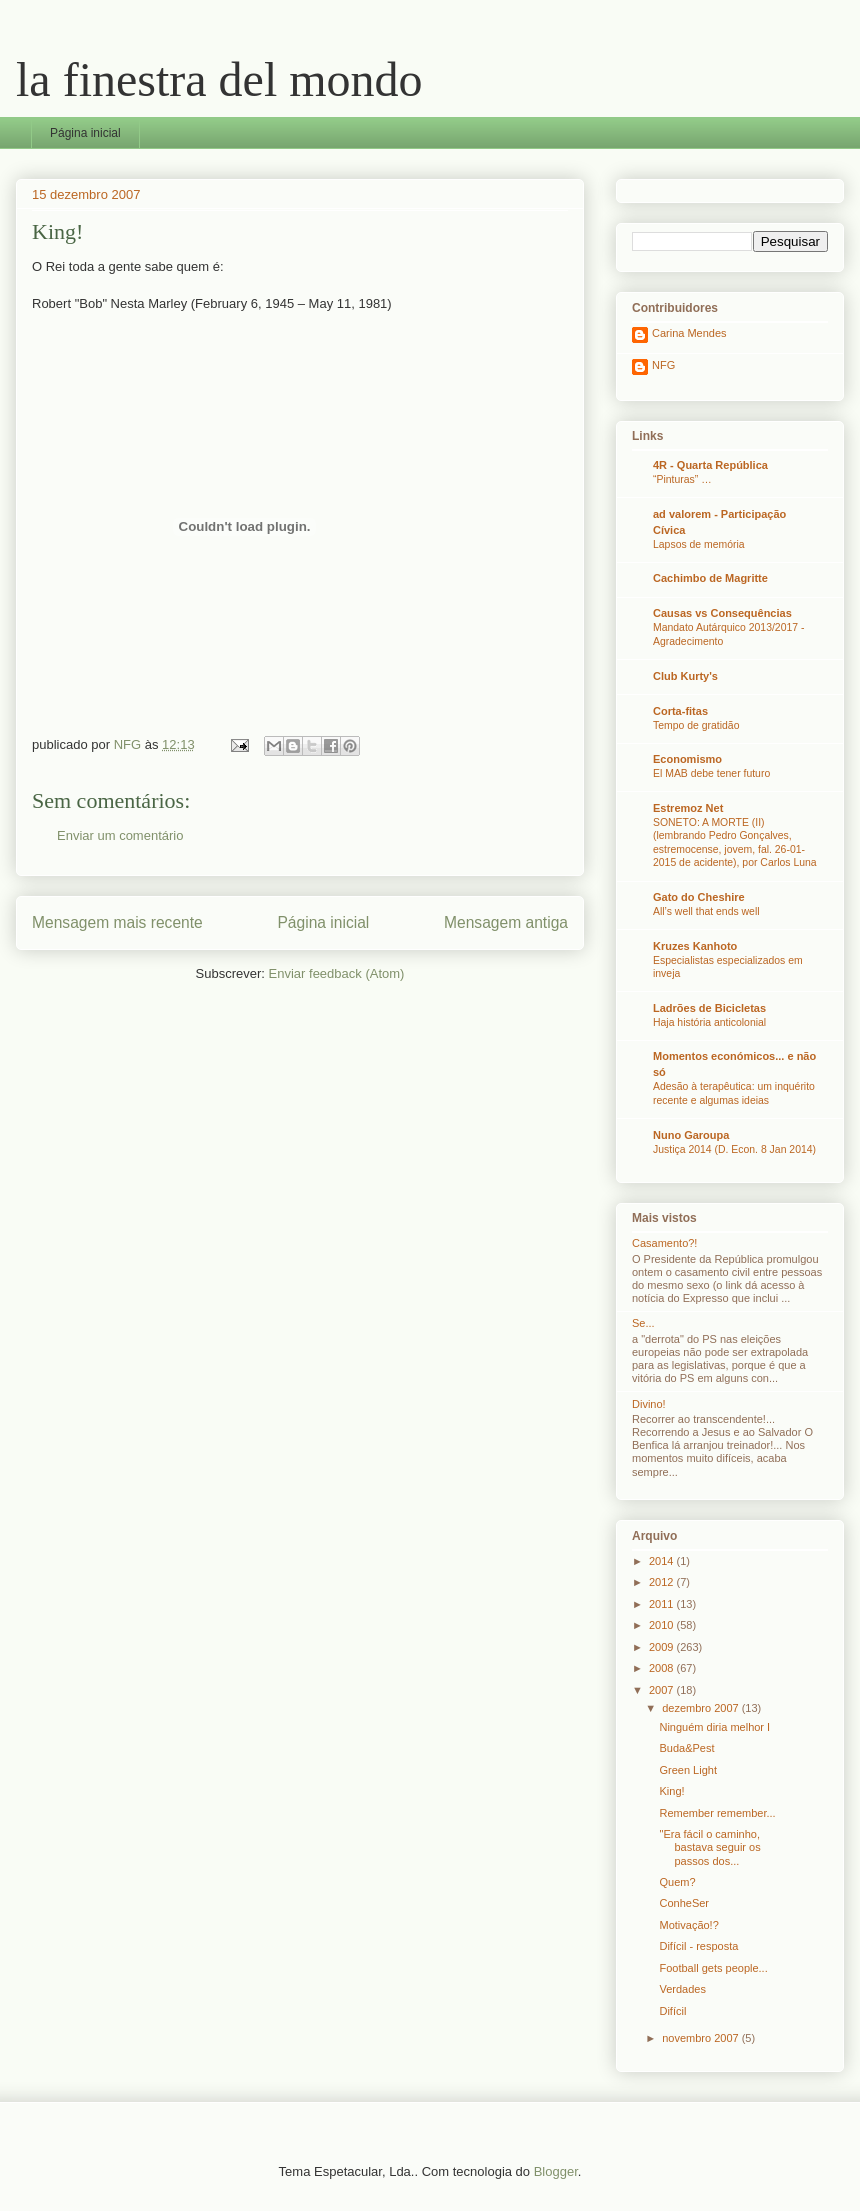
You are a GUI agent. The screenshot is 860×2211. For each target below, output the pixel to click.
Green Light (687, 1770)
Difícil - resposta (698, 1946)
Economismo (687, 759)
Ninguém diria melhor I (714, 1727)
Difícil (672, 2011)
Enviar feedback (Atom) (337, 973)
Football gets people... (713, 1968)
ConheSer (684, 1903)
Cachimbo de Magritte (710, 578)
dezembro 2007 (702, 1708)
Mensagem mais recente (117, 922)
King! (671, 1791)
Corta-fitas (680, 711)
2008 (663, 1668)
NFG (663, 365)
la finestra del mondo (219, 79)
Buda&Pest (686, 1748)
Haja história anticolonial (709, 1022)
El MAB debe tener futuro (711, 773)
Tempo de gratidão (696, 725)
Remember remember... (717, 1813)
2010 (663, 1625)
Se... (643, 1323)
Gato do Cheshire (699, 897)
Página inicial (85, 133)
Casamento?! (664, 1243)
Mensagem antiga (506, 922)
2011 (663, 1604)
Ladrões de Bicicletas (709, 1008)
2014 (663, 1561)
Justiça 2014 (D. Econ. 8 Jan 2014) (734, 1149)
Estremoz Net (688, 808)
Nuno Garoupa (691, 1135)
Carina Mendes (689, 333)
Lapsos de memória (699, 544)
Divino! (649, 1404)
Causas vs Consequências (722, 613)
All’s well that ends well (706, 911)
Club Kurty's (685, 676)
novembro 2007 (702, 2038)
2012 (663, 1582)
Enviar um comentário (120, 835)
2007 (663, 1690)
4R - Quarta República (710, 465)
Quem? (677, 1882)
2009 (663, 1647)
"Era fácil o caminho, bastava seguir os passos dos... (709, 1847)
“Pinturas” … (682, 479)
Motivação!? (688, 1925)
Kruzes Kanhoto (695, 946)
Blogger (556, 2171)
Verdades (682, 1989)
